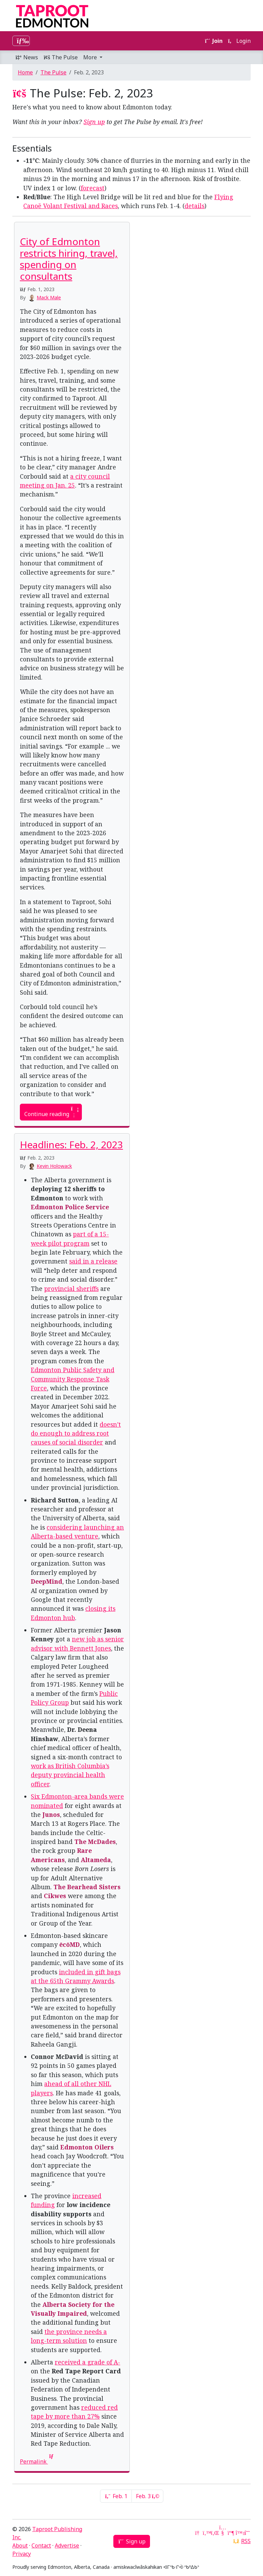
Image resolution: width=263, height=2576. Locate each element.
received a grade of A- (87, 2362)
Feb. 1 (115, 2496)
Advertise (67, 2545)
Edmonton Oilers (87, 2147)
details (194, 206)
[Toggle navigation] (21, 41)
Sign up (94, 122)
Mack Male (49, 297)
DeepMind (46, 1581)
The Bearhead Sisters (87, 1887)
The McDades (95, 1841)
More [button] (90, 57)
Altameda (96, 1860)
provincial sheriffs (71, 1288)
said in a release (93, 1261)
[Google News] (198, 2533)
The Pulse (60, 57)
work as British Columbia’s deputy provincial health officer (70, 1775)
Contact (41, 2545)
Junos (51, 1814)
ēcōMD (69, 1944)
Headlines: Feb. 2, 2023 (71, 1144)
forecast (92, 188)
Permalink (37, 2461)
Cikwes (55, 1896)
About (20, 2545)
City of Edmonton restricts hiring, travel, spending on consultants (69, 259)
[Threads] (247, 2533)
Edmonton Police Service (70, 1207)
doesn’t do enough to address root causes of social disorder (76, 1433)
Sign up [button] (132, 2541)
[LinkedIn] (214, 2533)
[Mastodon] (230, 2533)
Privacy (21, 2553)
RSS (246, 2541)
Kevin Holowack (54, 1166)
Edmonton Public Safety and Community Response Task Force (72, 1379)
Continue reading (50, 1112)
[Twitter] (206, 2533)
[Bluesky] (239, 2533)
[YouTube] (222, 2533)
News (26, 57)
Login (239, 41)
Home (25, 72)
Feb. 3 (147, 2496)
